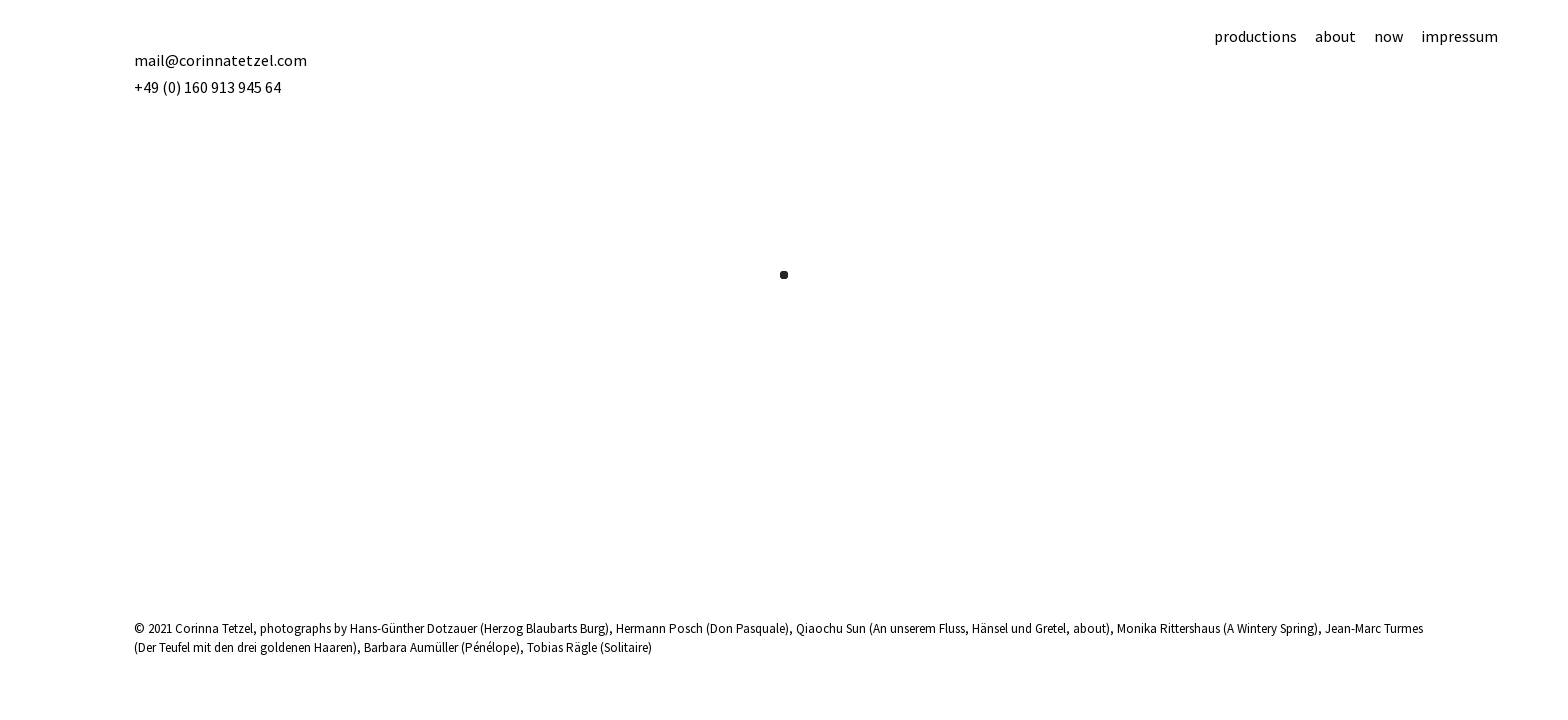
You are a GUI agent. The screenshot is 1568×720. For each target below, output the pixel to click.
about (1335, 36)
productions (1255, 36)
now (1388, 36)
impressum (1459, 36)
